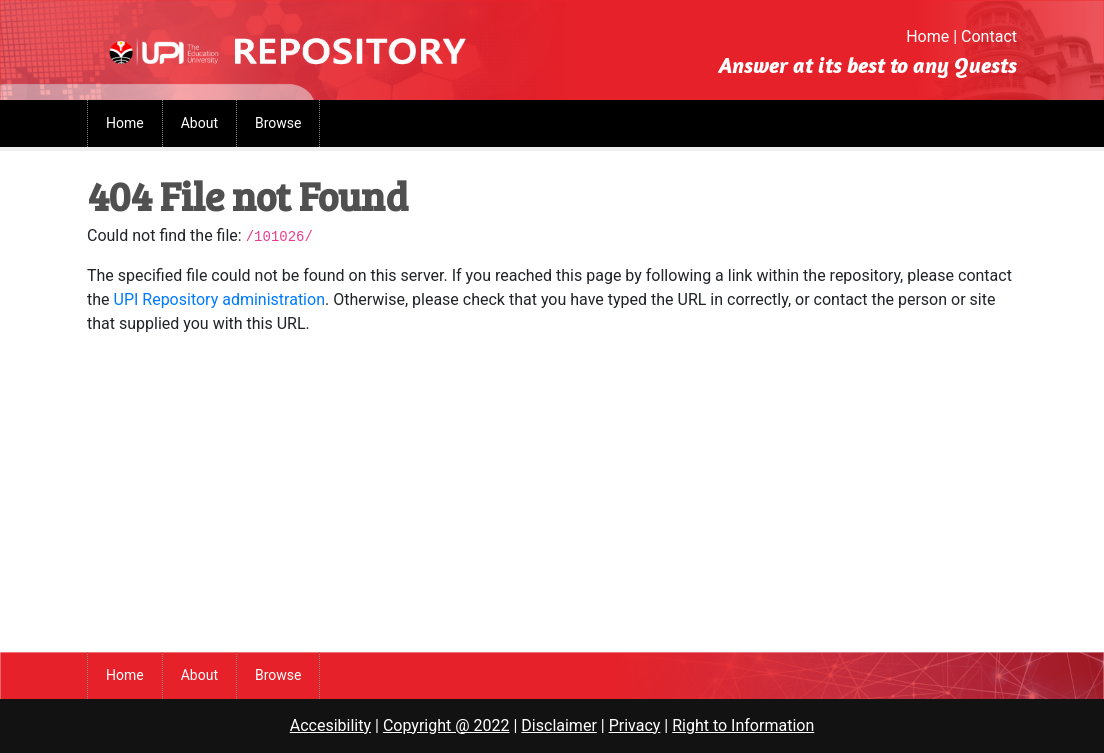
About (199, 123)
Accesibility (330, 725)
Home (927, 36)
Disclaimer (558, 725)
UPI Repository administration (219, 299)
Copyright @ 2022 (446, 725)
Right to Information (743, 725)
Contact (989, 36)
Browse (278, 123)
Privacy (635, 725)
